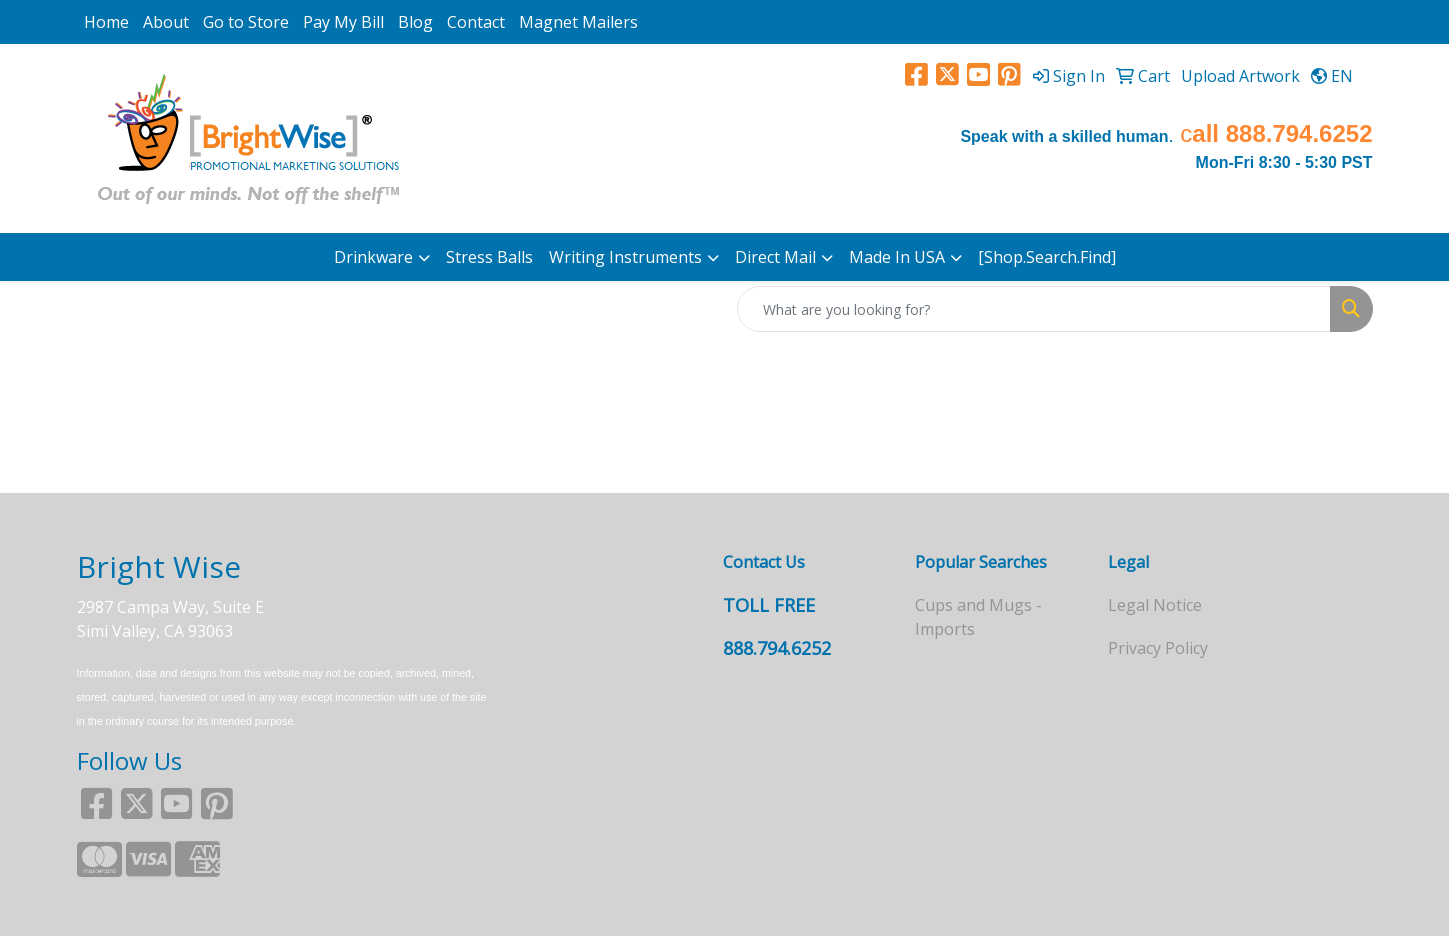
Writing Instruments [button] (625, 257)
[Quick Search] (1034, 309)
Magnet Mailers (578, 22)
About (166, 22)
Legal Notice (1155, 605)
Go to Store (246, 22)
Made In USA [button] (897, 257)
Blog (415, 22)
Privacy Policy (1158, 648)
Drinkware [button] (373, 257)
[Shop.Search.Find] (1047, 257)
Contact (476, 22)
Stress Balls (489, 257)
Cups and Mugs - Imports (978, 617)
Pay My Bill (343, 22)
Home (106, 22)
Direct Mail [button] (775, 257)
